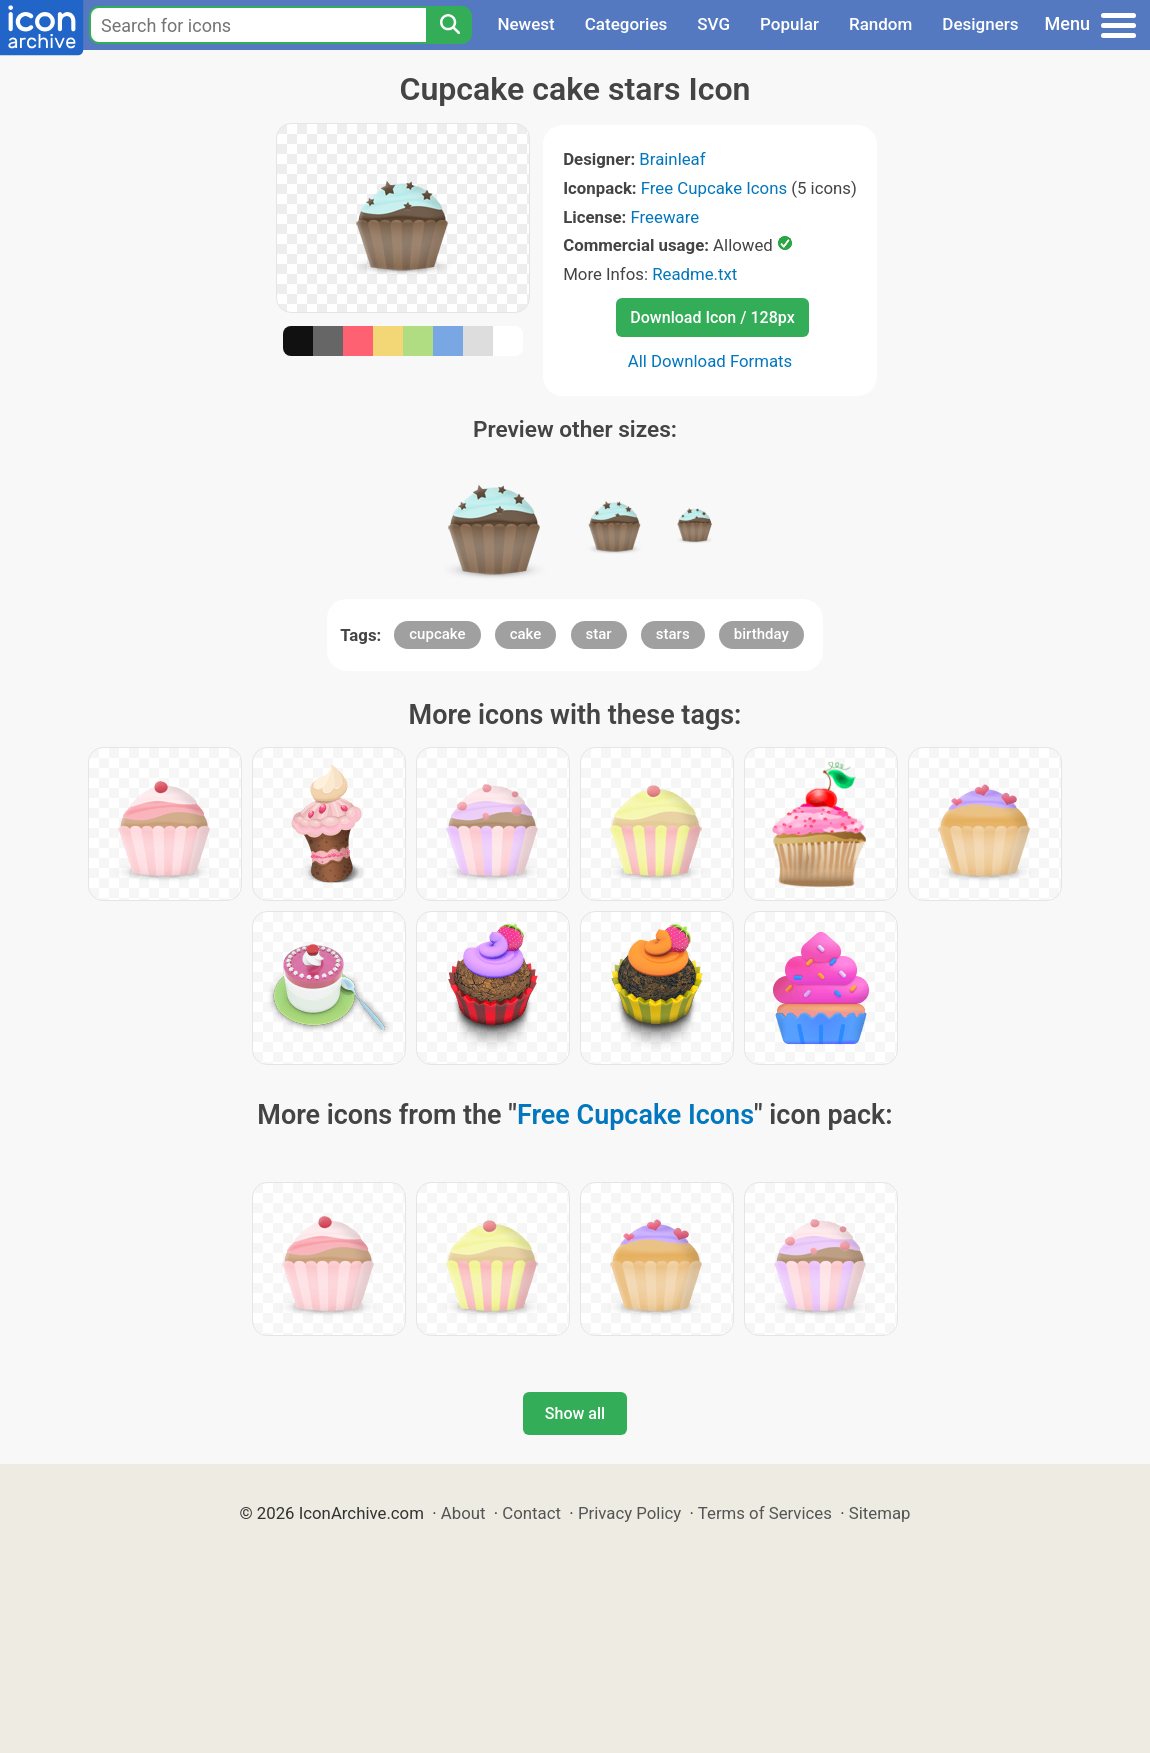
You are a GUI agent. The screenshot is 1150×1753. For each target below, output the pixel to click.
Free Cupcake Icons (714, 188)
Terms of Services (765, 1513)
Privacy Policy (629, 1513)
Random (880, 24)
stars (673, 634)
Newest (525, 24)
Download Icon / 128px (712, 317)
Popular (789, 24)
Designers (980, 24)
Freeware (665, 217)
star (599, 634)
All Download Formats (710, 361)
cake (526, 634)
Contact (531, 1513)
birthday (761, 634)
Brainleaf (672, 159)
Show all (575, 1413)
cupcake (437, 634)
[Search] (449, 25)
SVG (713, 24)
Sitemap (880, 1513)
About (463, 1513)
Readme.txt (694, 274)
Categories (626, 24)
